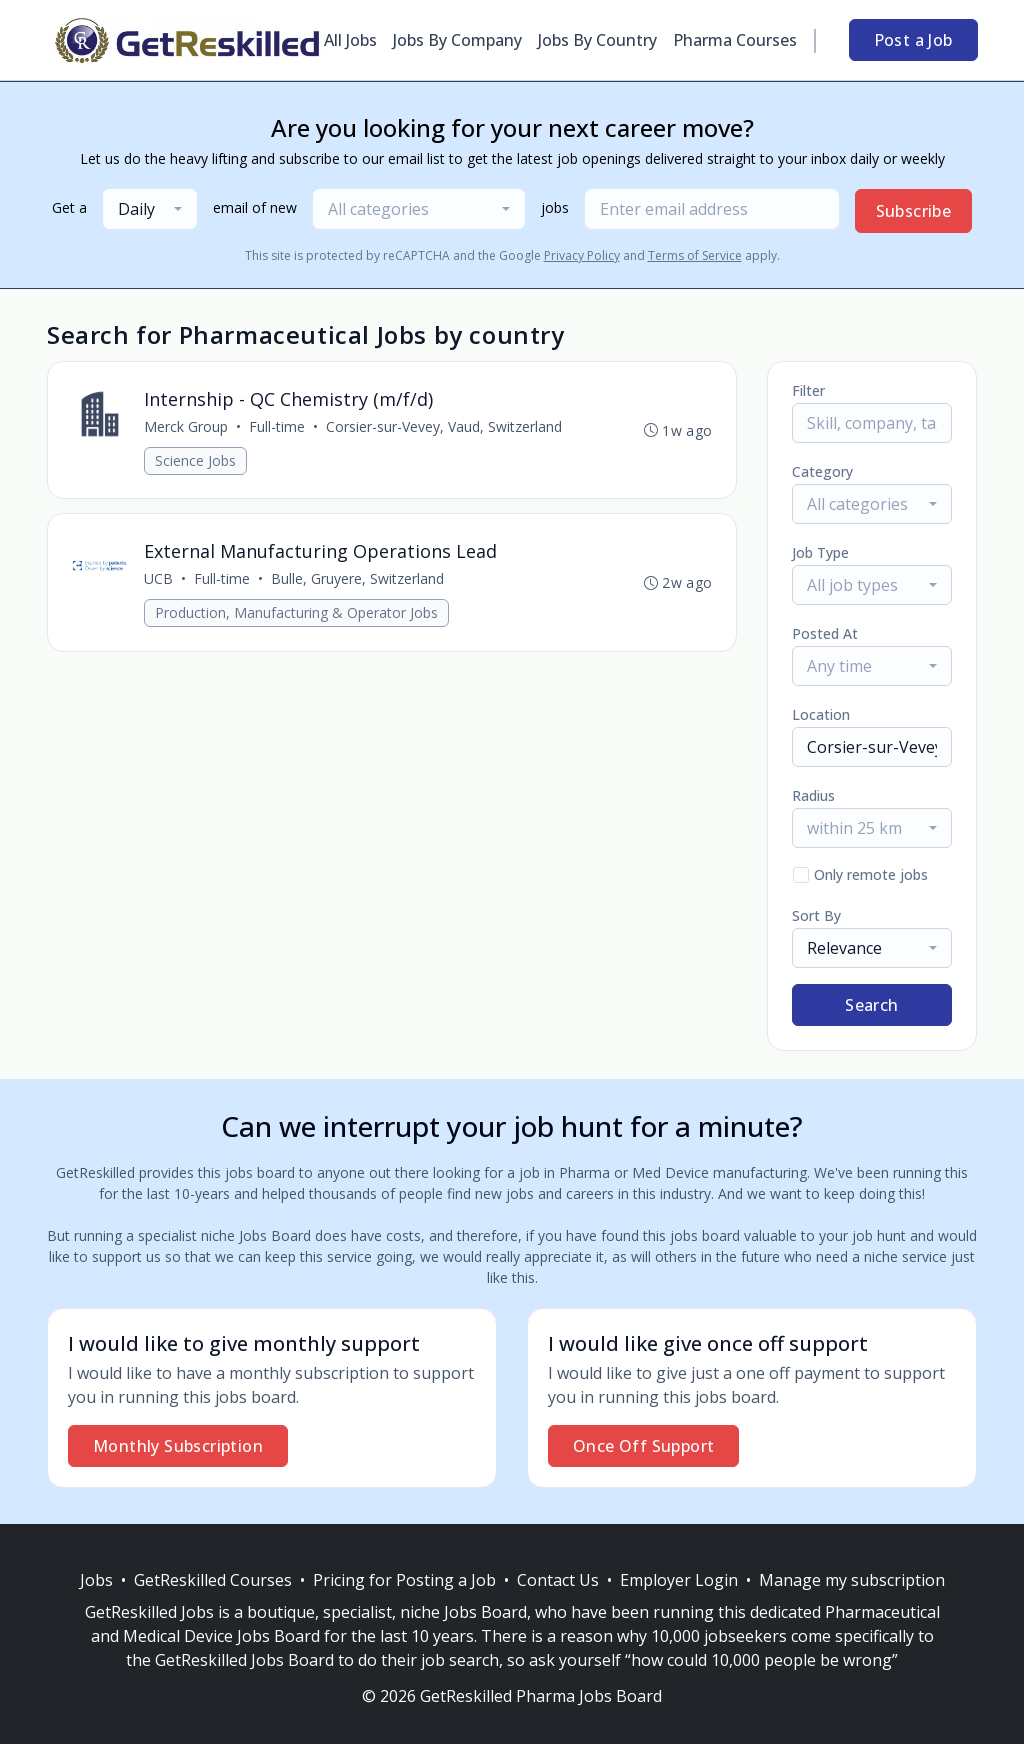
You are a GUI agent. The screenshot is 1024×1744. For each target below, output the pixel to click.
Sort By (816, 915)
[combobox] (150, 209)
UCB (158, 579)
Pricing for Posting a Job (404, 1580)
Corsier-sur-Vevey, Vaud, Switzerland (444, 426)
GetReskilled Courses (213, 1580)
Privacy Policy (582, 255)
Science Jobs (195, 460)
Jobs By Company (457, 40)
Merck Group (186, 426)
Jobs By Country (597, 40)
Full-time (277, 426)
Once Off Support (643, 1446)
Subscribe (914, 211)
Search (871, 1005)
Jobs (96, 1580)
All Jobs (350, 40)
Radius (813, 795)
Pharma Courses (735, 40)
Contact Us (558, 1580)
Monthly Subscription (178, 1446)
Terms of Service (695, 255)
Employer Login (679, 1580)
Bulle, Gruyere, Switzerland (357, 579)
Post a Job (913, 40)
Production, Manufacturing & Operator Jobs (296, 613)
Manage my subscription (852, 1580)
